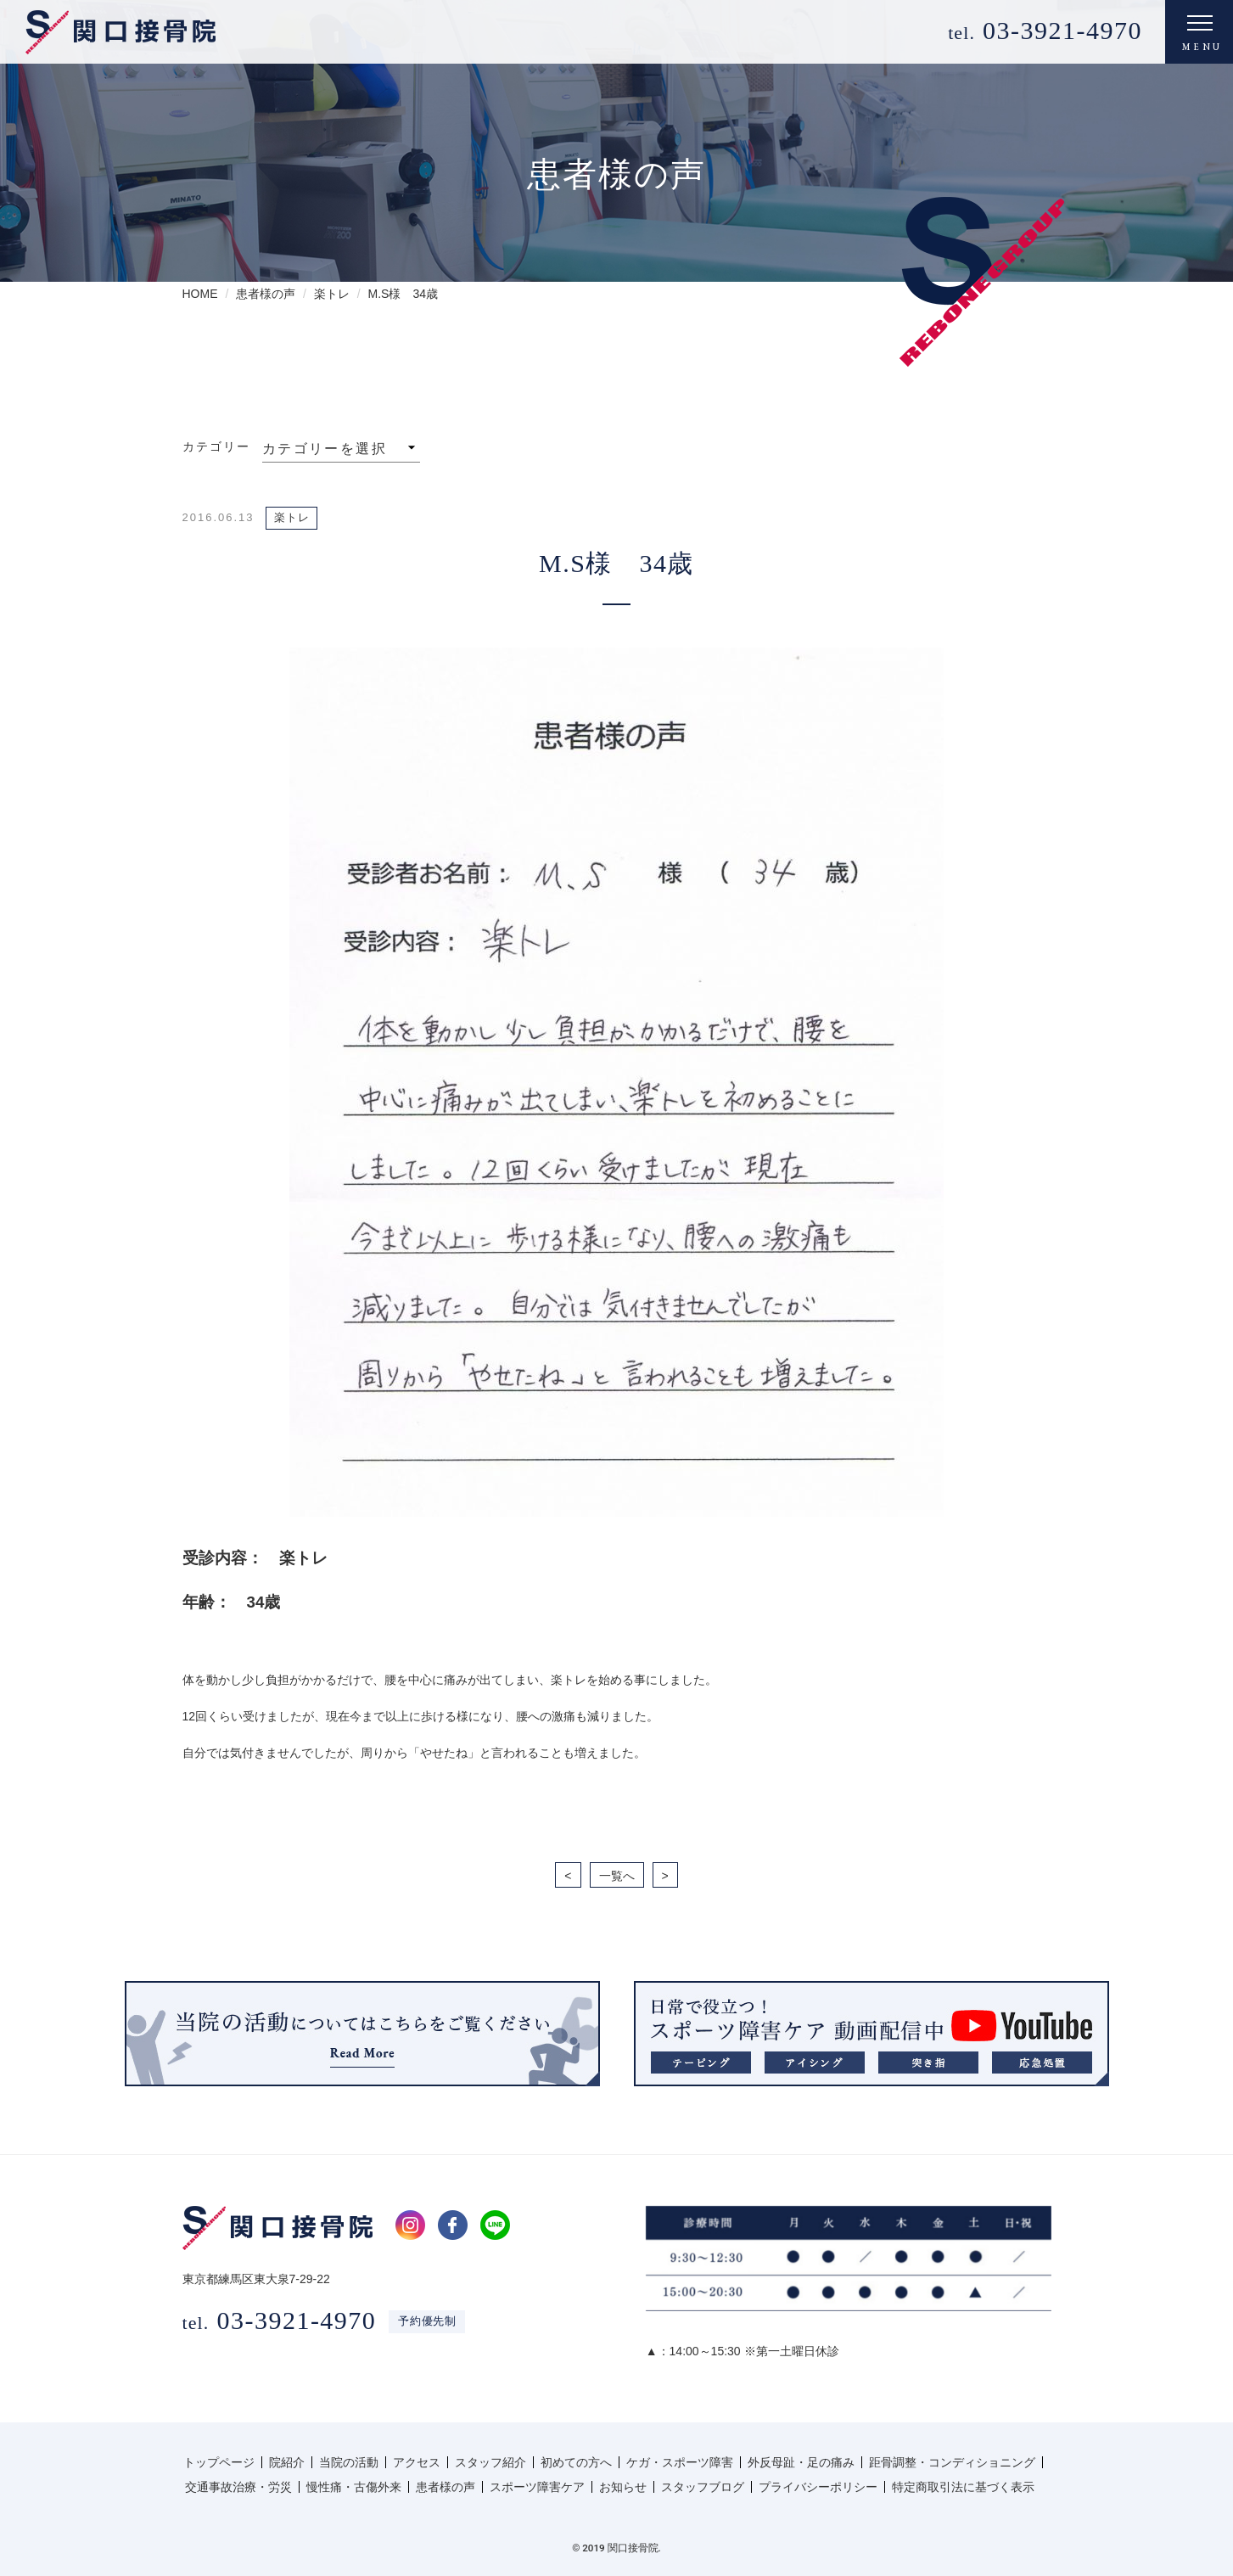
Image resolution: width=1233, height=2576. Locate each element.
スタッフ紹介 (490, 2462)
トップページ (219, 2462)
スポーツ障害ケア (537, 2487)
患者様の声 (445, 2487)
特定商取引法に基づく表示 (963, 2487)
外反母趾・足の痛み (801, 2462)
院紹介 (287, 2462)
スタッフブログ (702, 2487)
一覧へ (617, 1876)
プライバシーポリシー (818, 2487)
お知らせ (623, 2487)
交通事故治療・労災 (238, 2487)
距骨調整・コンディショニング (952, 2462)
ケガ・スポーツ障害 (679, 2462)
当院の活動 (348, 2462)
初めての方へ (576, 2462)
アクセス (416, 2462)
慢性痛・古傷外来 (353, 2487)
